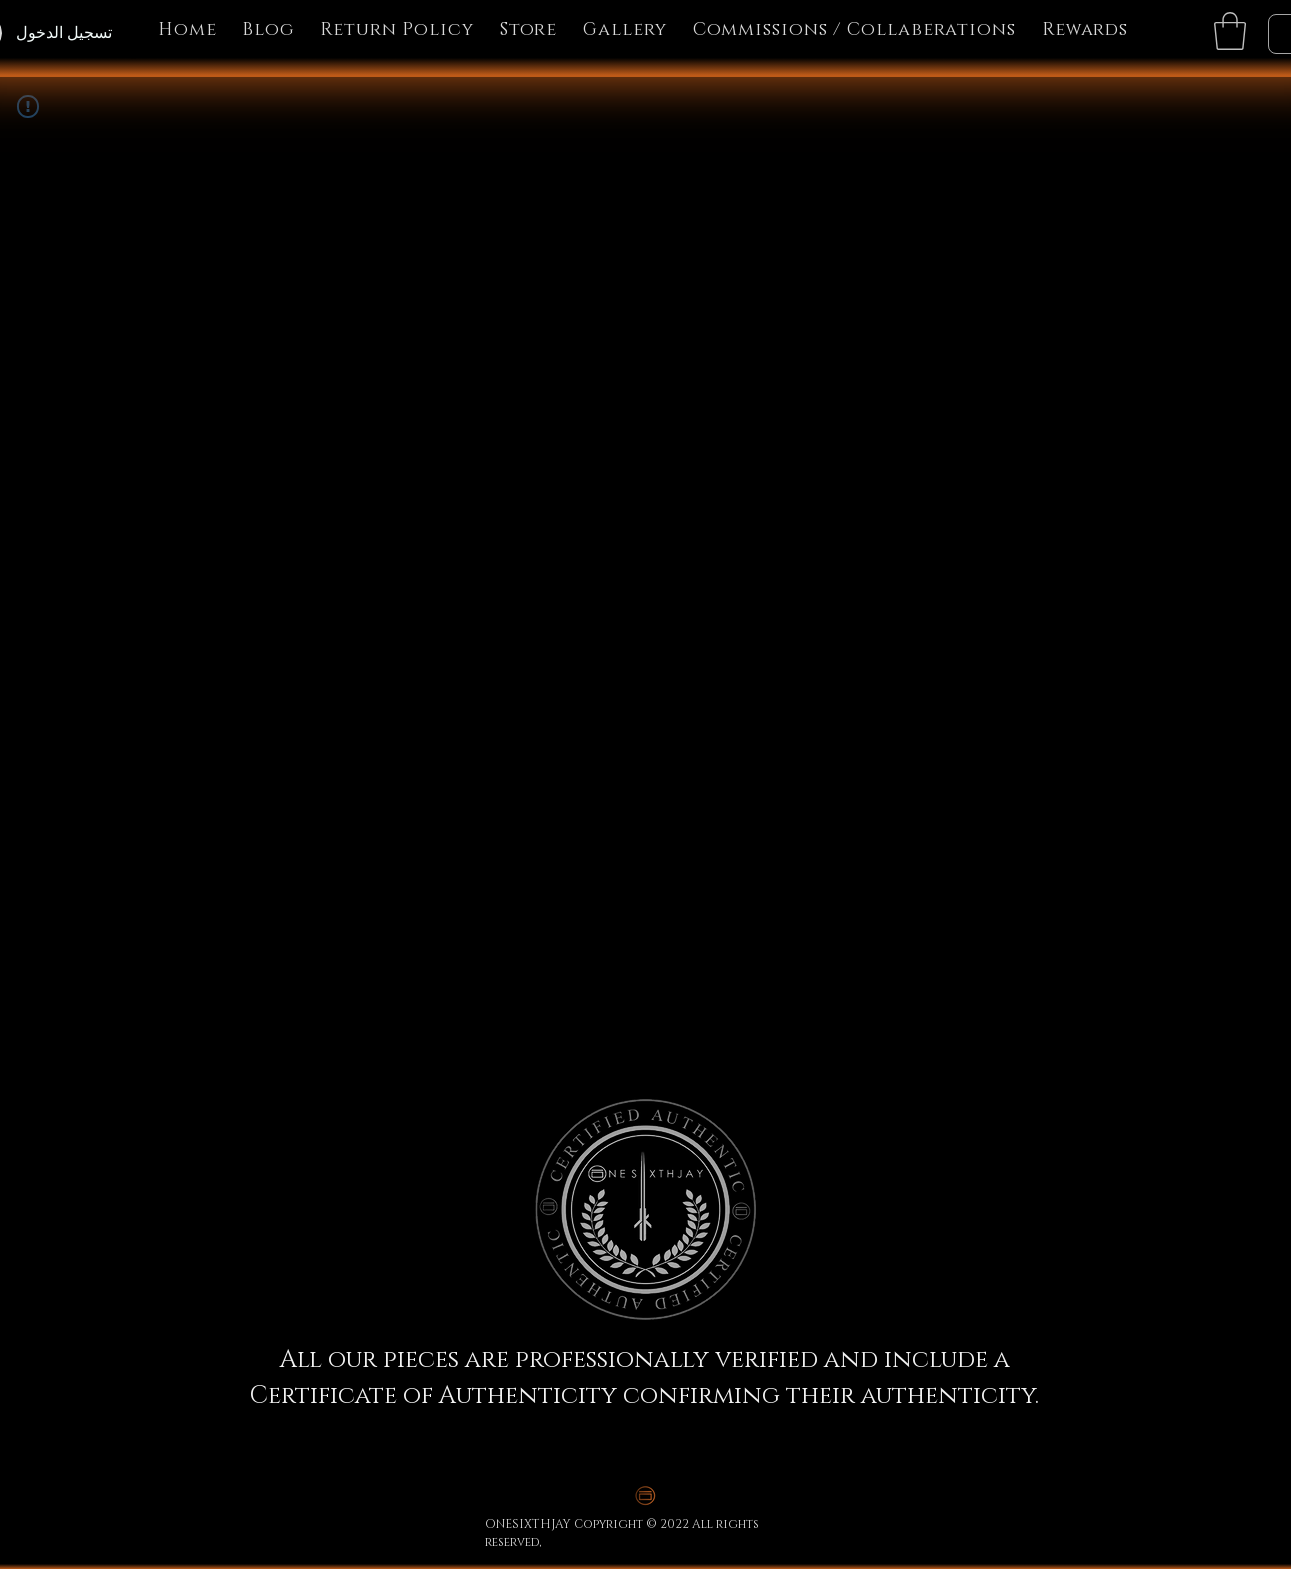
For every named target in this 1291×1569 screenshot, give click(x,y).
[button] (1230, 31)
